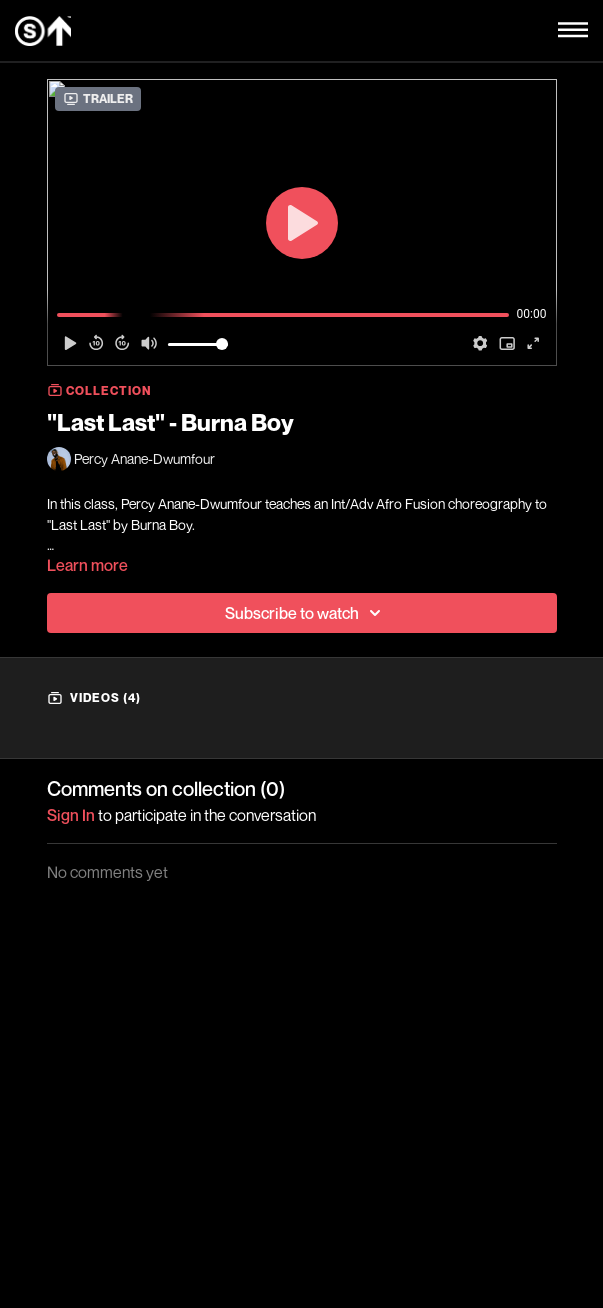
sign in (71, 815)
